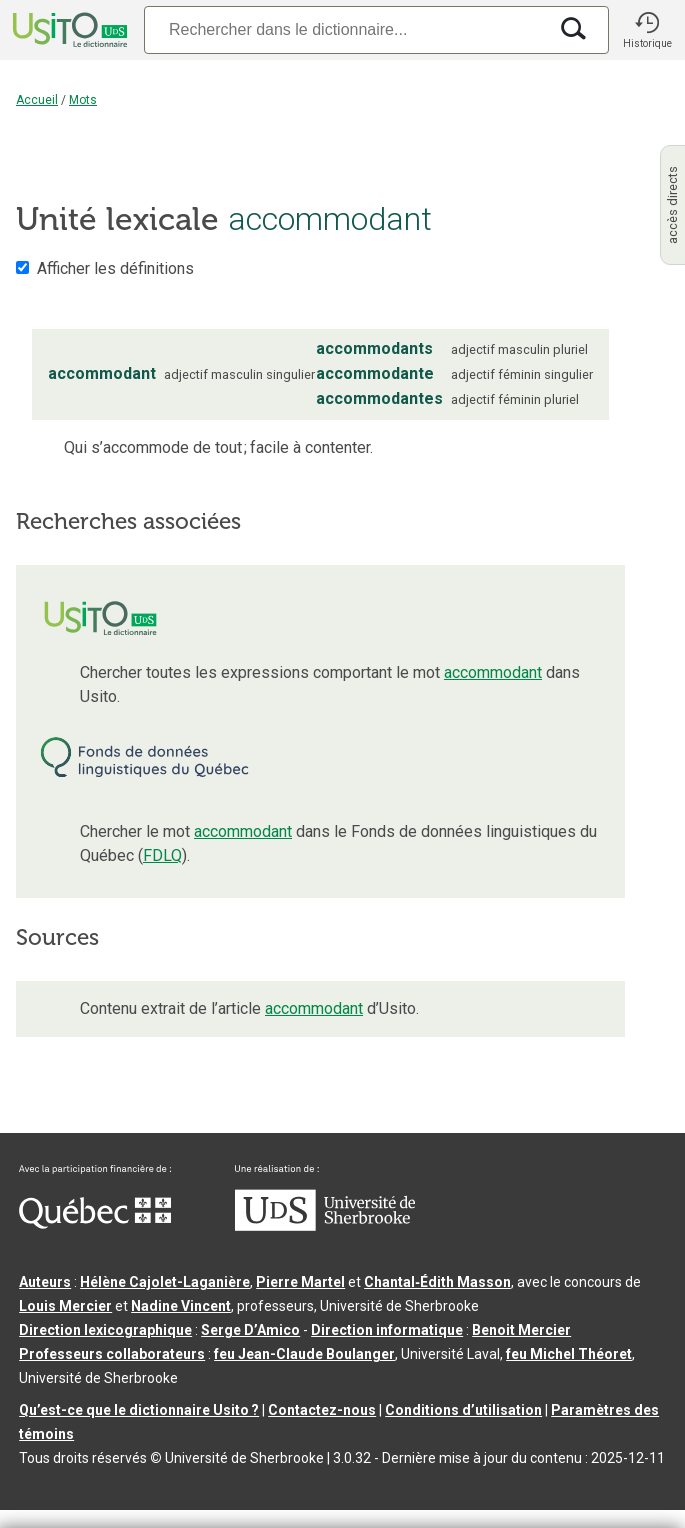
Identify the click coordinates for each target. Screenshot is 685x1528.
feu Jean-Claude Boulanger (304, 1354)
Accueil (37, 100)
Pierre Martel (300, 1282)
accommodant (493, 672)
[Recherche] (345, 29)
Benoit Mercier (521, 1330)
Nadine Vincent (181, 1306)
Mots (83, 100)
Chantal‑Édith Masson (437, 1282)
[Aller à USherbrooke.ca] (325, 1226)
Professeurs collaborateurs (112, 1354)
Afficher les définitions (115, 268)
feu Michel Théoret (569, 1354)
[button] (647, 30)
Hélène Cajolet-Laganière (165, 1282)
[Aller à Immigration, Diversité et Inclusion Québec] (95, 1224)
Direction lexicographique (105, 1330)
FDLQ (162, 855)
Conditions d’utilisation (463, 1410)
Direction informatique (387, 1330)
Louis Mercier (65, 1306)
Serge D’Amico (250, 1330)
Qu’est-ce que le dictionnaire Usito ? (139, 1410)
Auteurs (45, 1282)
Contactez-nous (322, 1410)
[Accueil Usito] (68, 30)
